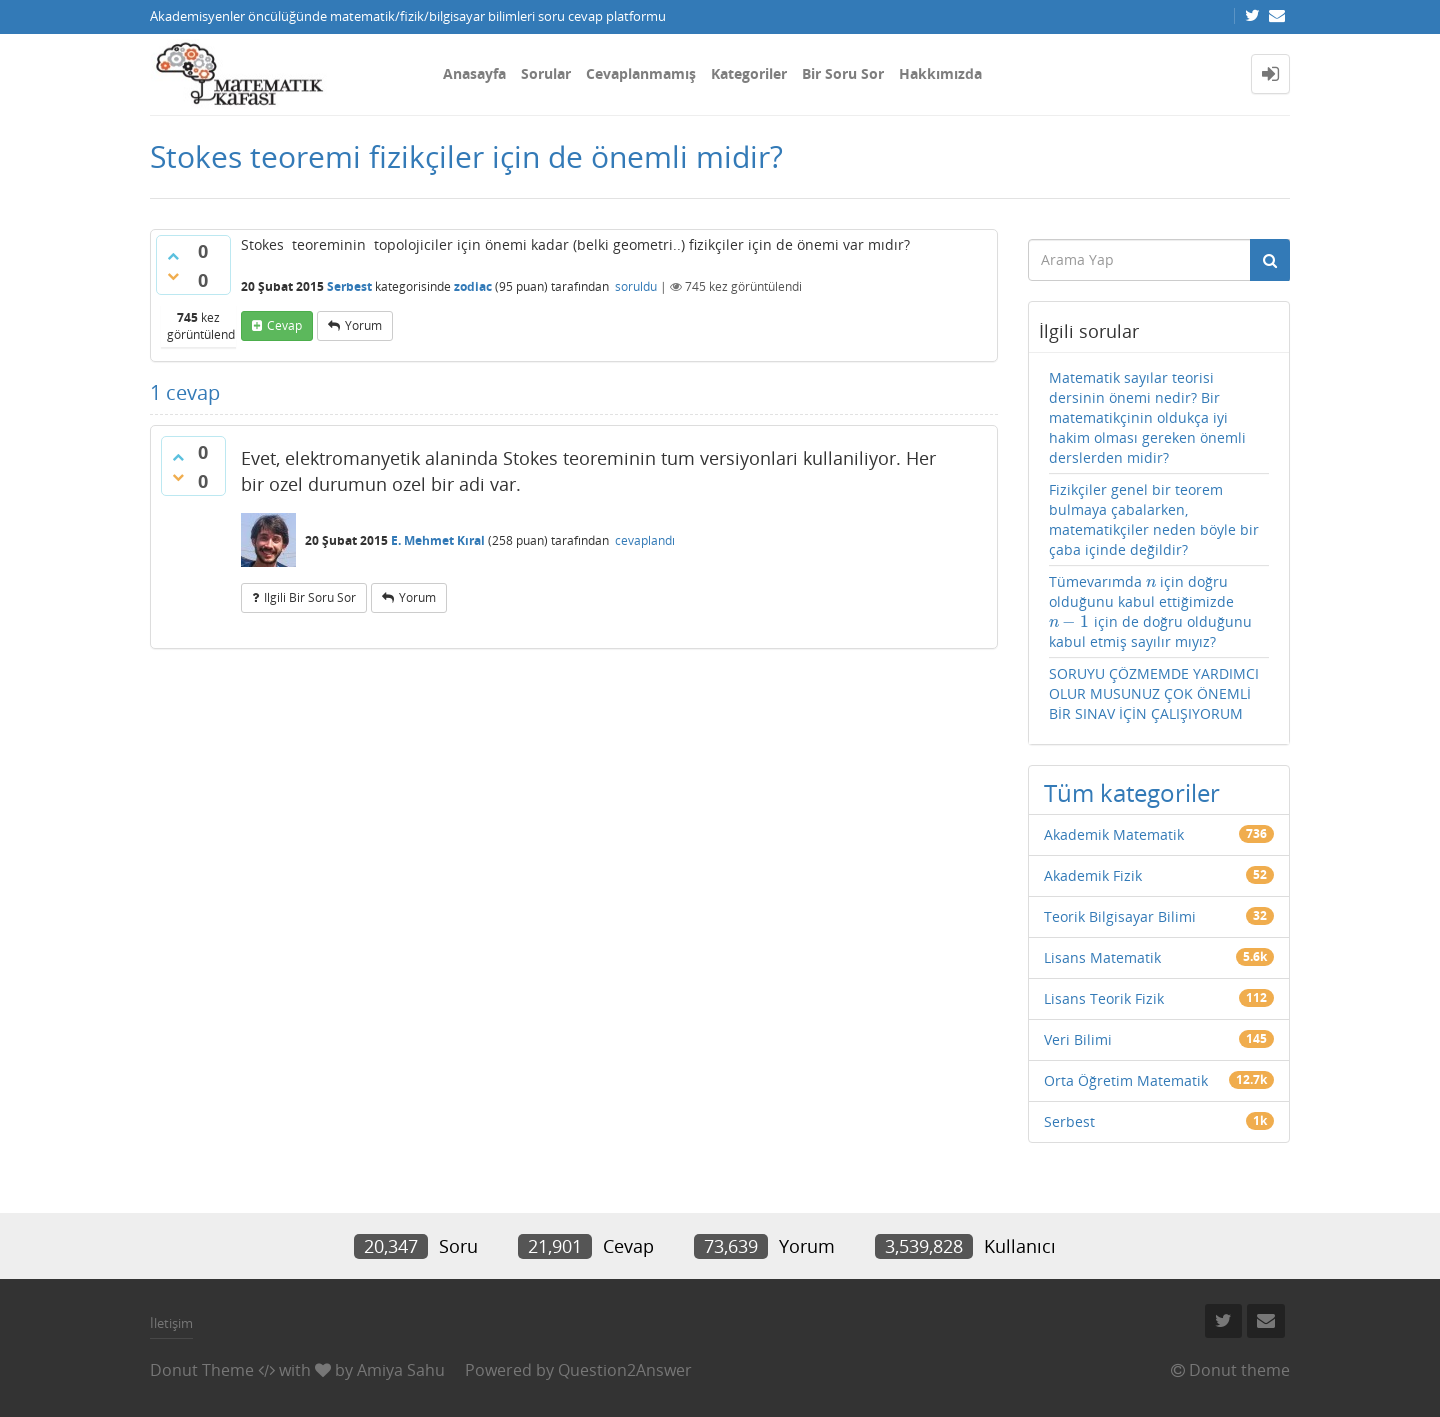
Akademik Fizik (1093, 875)
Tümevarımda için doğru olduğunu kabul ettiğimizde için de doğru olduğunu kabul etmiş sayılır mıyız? (1150, 611)
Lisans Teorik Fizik (1104, 998)
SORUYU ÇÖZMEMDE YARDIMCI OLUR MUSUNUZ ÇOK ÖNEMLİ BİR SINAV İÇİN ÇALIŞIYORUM (1154, 693)
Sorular (546, 73)
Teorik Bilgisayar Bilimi (1120, 916)
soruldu (636, 286)
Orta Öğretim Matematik (1126, 1080)
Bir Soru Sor (843, 73)
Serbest (349, 286)
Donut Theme (202, 1370)
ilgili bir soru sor (310, 597)
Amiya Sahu (401, 1370)
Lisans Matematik (1102, 957)
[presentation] (1151, 581)
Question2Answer (625, 1370)
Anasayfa (474, 73)
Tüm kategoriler (1132, 792)
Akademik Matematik (1114, 834)
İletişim (171, 1323)
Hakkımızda (940, 73)
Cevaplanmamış (641, 73)
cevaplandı (645, 540)
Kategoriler (749, 73)
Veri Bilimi (1078, 1039)
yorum (363, 325)
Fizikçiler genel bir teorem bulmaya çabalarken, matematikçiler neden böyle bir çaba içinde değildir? (1154, 519)
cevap (284, 325)
